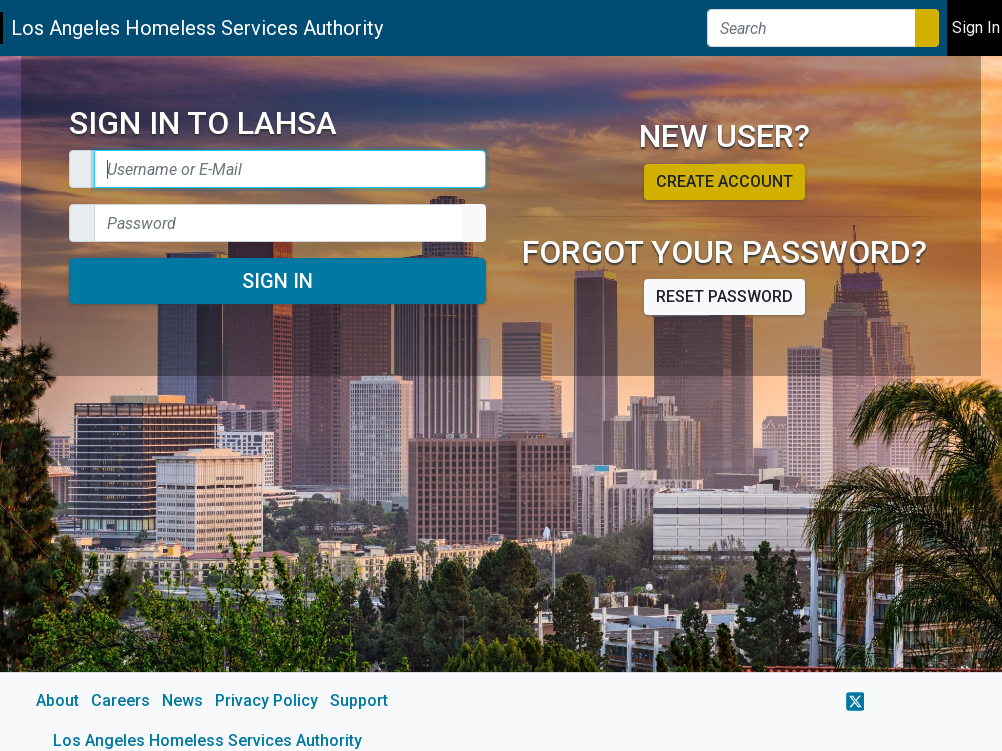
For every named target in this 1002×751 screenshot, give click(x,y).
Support (359, 700)
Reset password (724, 296)
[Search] (811, 28)
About (57, 700)
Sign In (277, 281)
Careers (120, 700)
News (182, 700)
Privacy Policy (266, 700)
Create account (724, 181)
